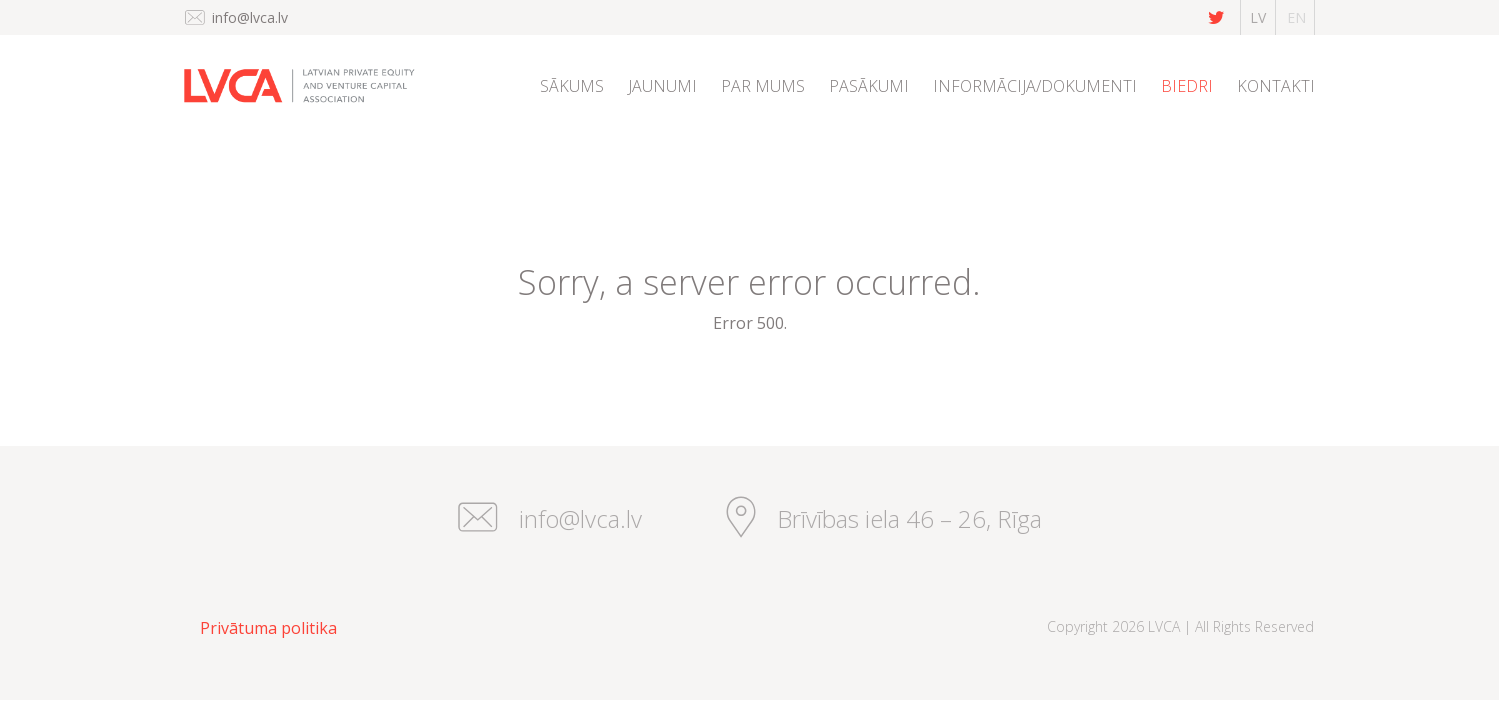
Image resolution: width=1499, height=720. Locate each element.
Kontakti (1276, 86)
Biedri (1187, 86)
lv (1258, 17)
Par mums (763, 86)
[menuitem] (572, 111)
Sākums (572, 86)
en (1296, 17)
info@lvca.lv (250, 17)
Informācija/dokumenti (1035, 86)
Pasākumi (869, 86)
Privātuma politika (268, 628)
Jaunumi (662, 86)
